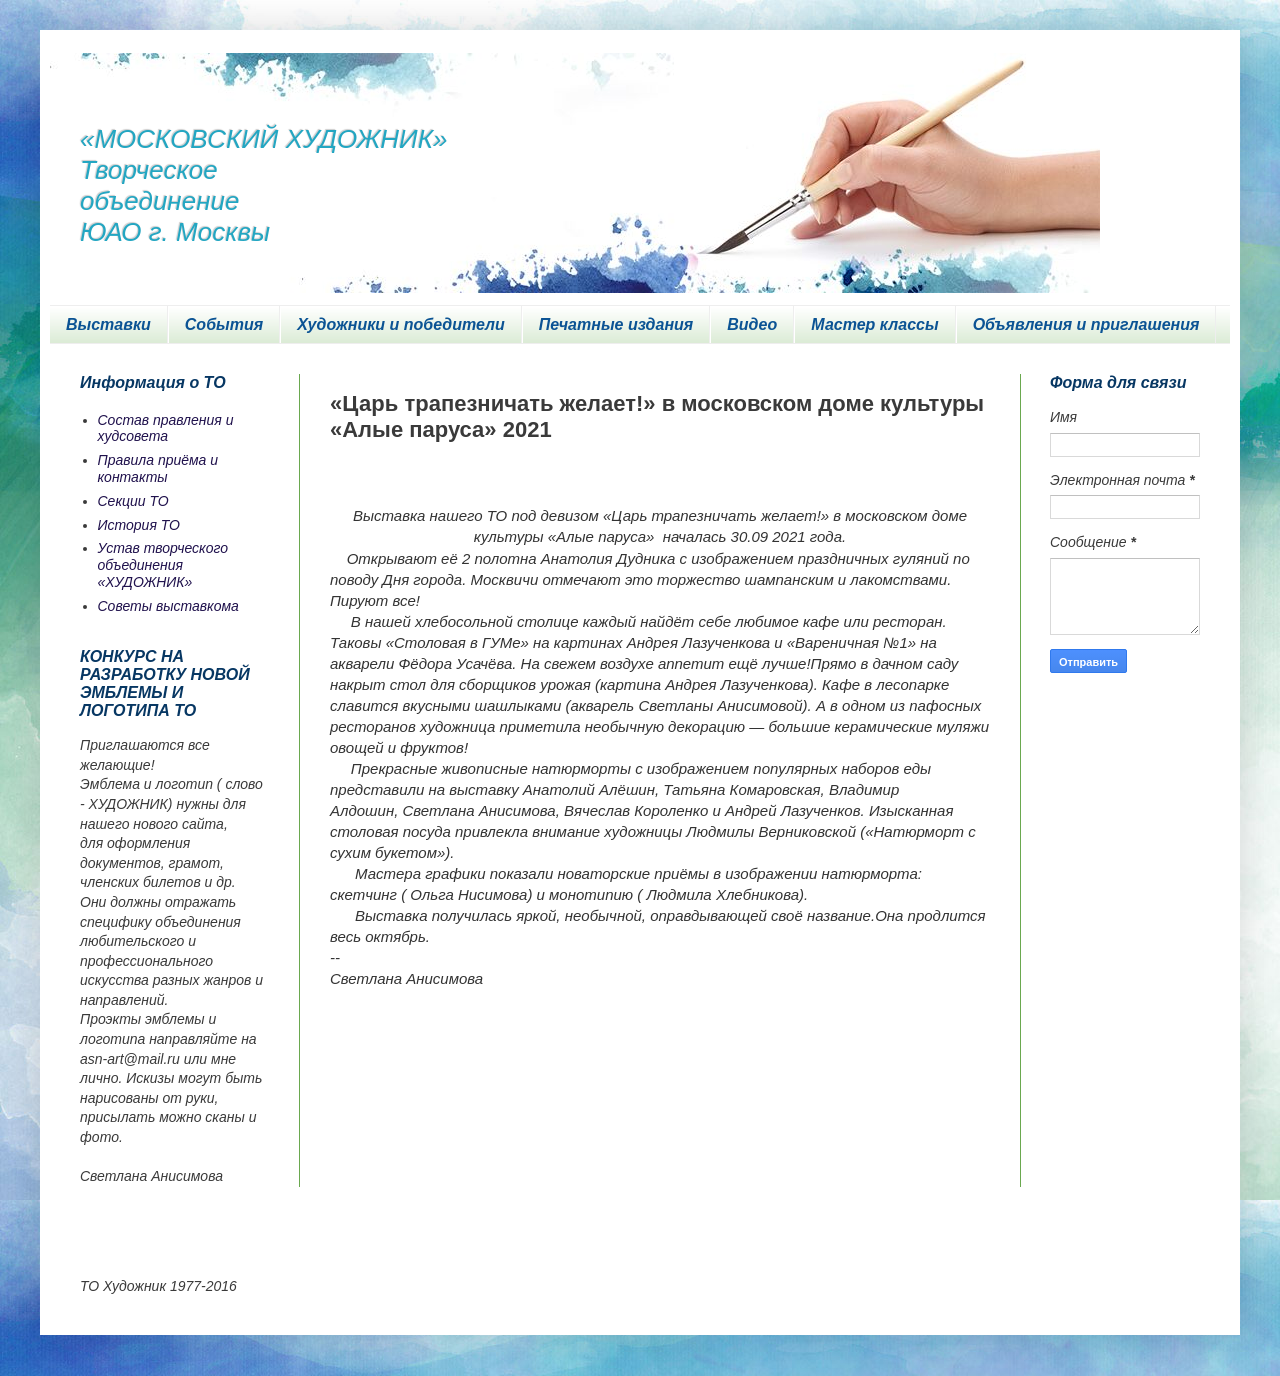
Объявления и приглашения (1086, 324)
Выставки (108, 324)
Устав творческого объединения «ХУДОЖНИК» (163, 565)
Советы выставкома (168, 606)
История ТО (139, 525)
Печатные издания (616, 324)
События (224, 324)
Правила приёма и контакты (158, 468)
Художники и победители (401, 324)
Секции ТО (133, 501)
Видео (752, 324)
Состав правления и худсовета (166, 428)
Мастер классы (874, 324)
